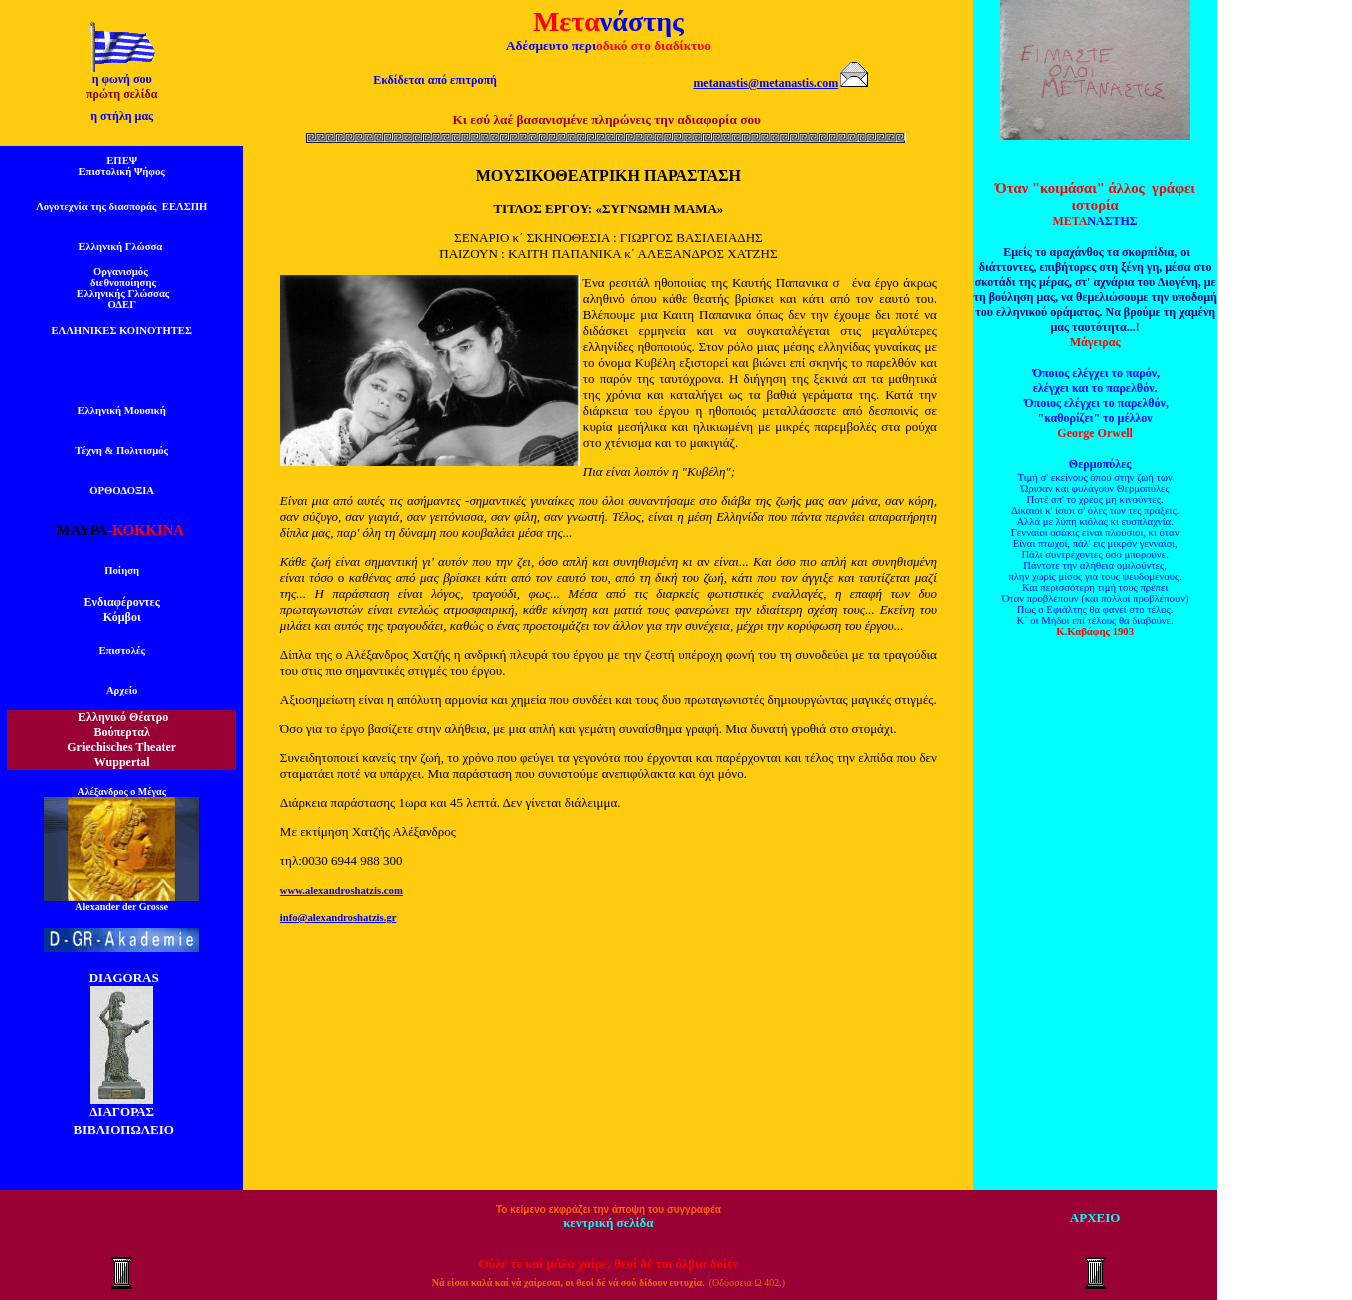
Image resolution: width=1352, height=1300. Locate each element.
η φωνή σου (122, 79)
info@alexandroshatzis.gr (338, 917)
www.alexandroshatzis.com (341, 890)
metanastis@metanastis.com (765, 83)
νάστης (642, 21)
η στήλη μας (121, 116)
